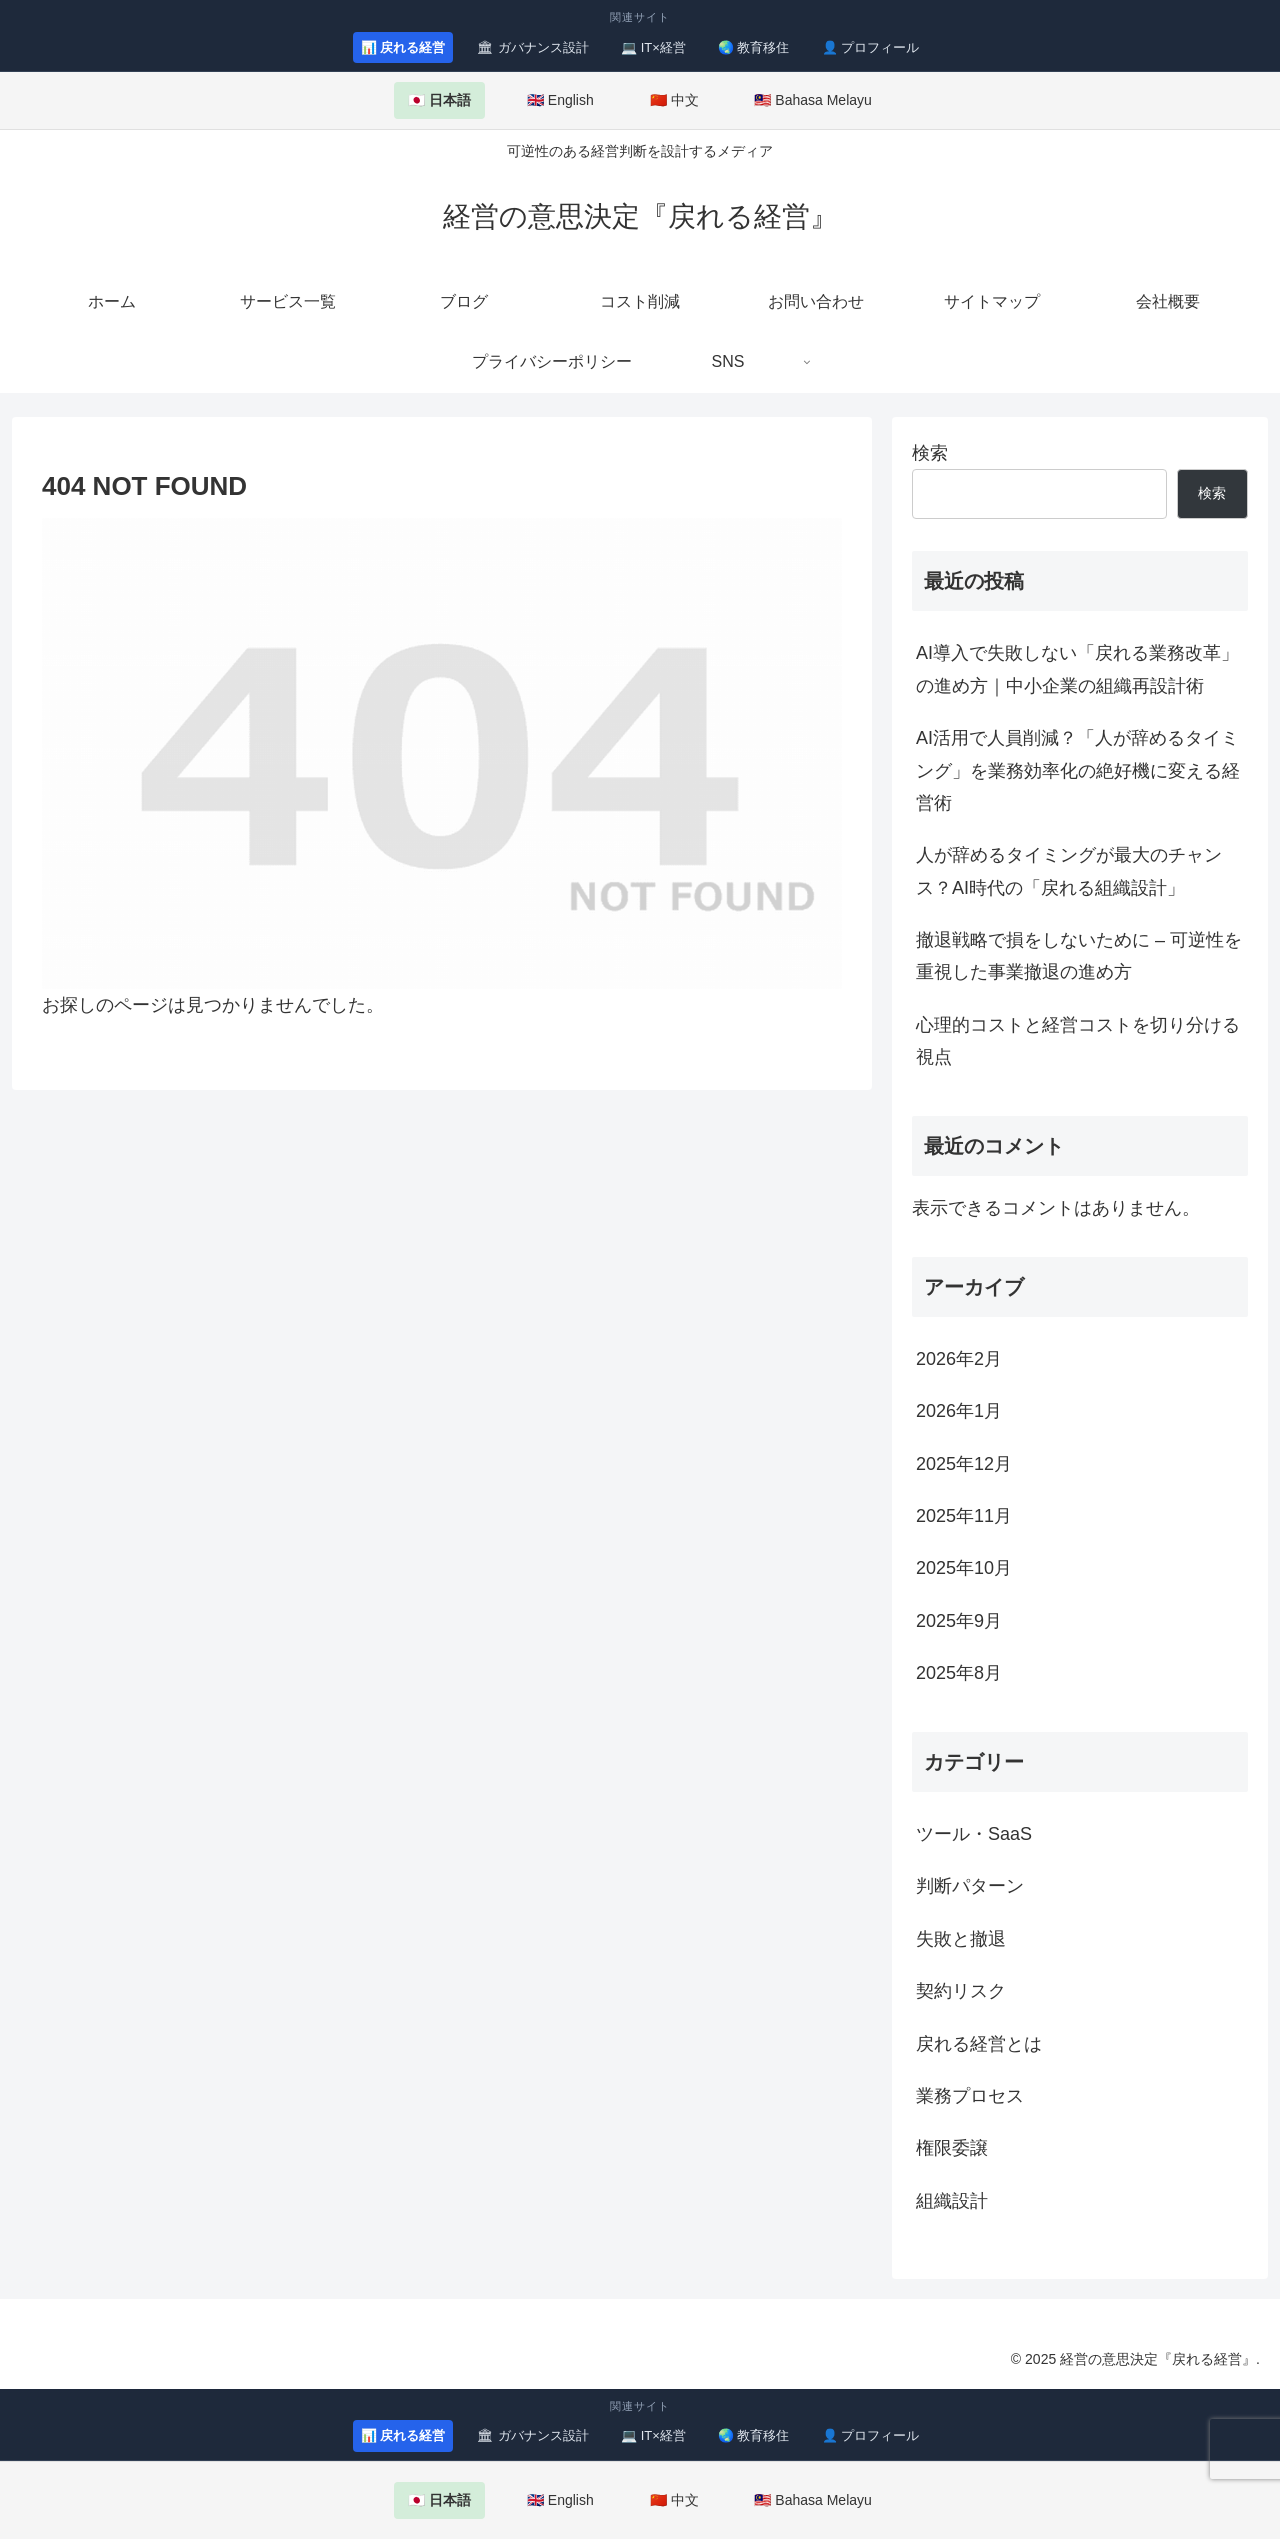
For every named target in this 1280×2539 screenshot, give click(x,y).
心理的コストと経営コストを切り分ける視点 (1078, 1041)
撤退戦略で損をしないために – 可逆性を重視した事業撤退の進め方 (1079, 956)
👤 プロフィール (871, 47)
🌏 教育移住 (754, 47)
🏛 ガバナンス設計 (533, 47)
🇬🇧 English (560, 100)
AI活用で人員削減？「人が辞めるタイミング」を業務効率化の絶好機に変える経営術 (1078, 770)
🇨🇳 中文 (674, 100)
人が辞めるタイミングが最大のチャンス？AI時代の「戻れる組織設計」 (1069, 871)
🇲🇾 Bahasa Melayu (812, 100)
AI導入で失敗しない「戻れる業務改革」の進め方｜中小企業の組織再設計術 (1077, 669)
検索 (930, 453)
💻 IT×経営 (653, 47)
